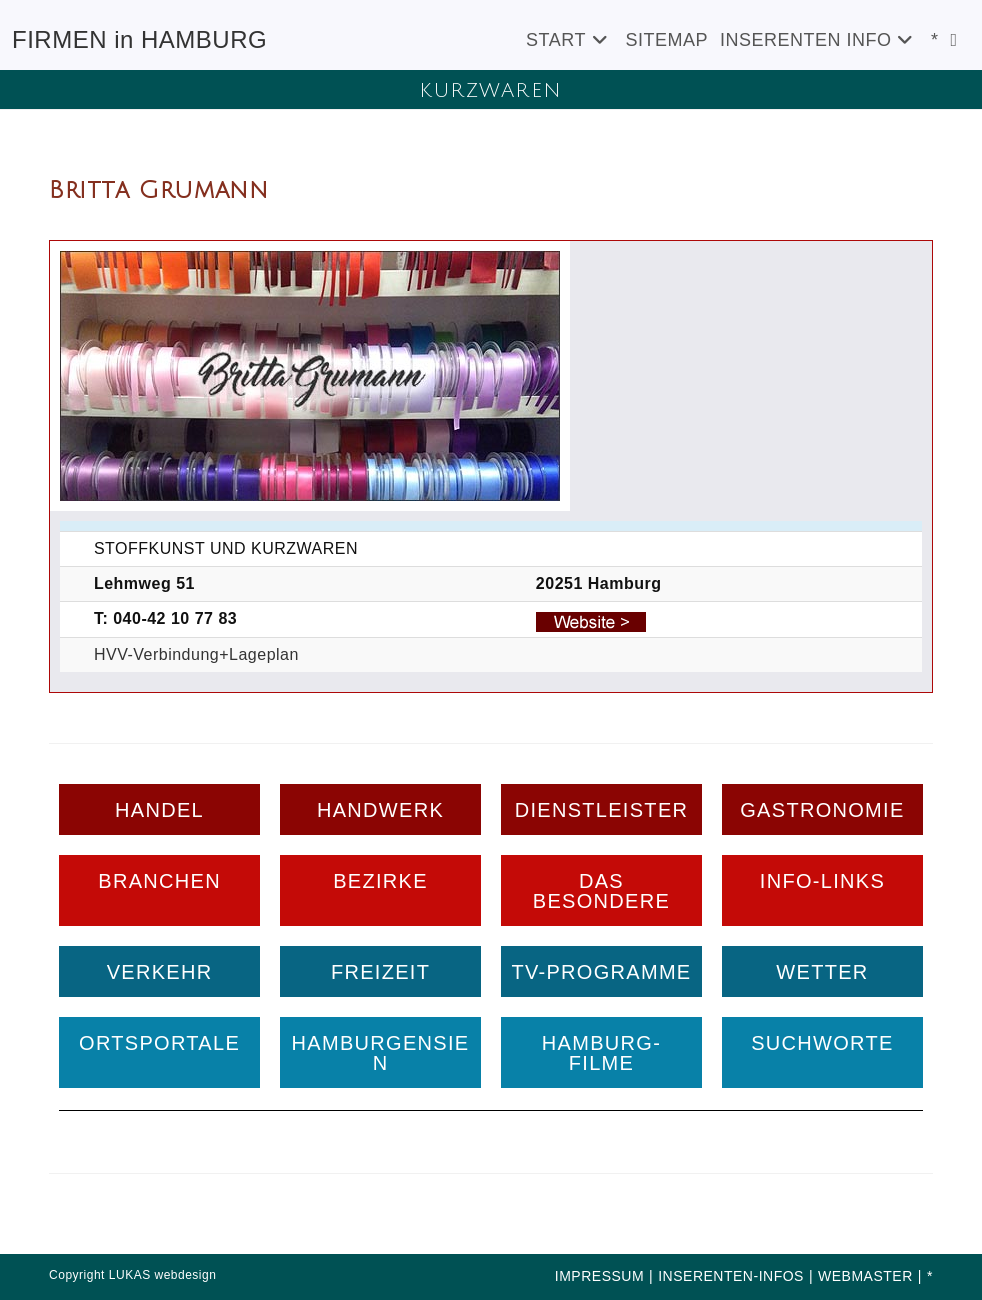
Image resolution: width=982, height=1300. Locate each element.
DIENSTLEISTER (602, 810)
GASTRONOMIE (822, 810)
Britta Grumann (158, 190)
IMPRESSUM (599, 1276)
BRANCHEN (159, 881)
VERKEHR (160, 972)
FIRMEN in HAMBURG (139, 39)
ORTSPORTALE (159, 1043)
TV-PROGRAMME (601, 972)
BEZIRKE (380, 881)
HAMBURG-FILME (601, 1053)
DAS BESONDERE (601, 891)
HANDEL (159, 810)
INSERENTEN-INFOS (731, 1276)
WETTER (822, 972)
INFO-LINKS (822, 881)
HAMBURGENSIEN (381, 1053)
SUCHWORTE (822, 1043)
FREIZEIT (380, 972)
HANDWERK (380, 810)
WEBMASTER (865, 1276)
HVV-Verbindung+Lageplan (196, 654)
